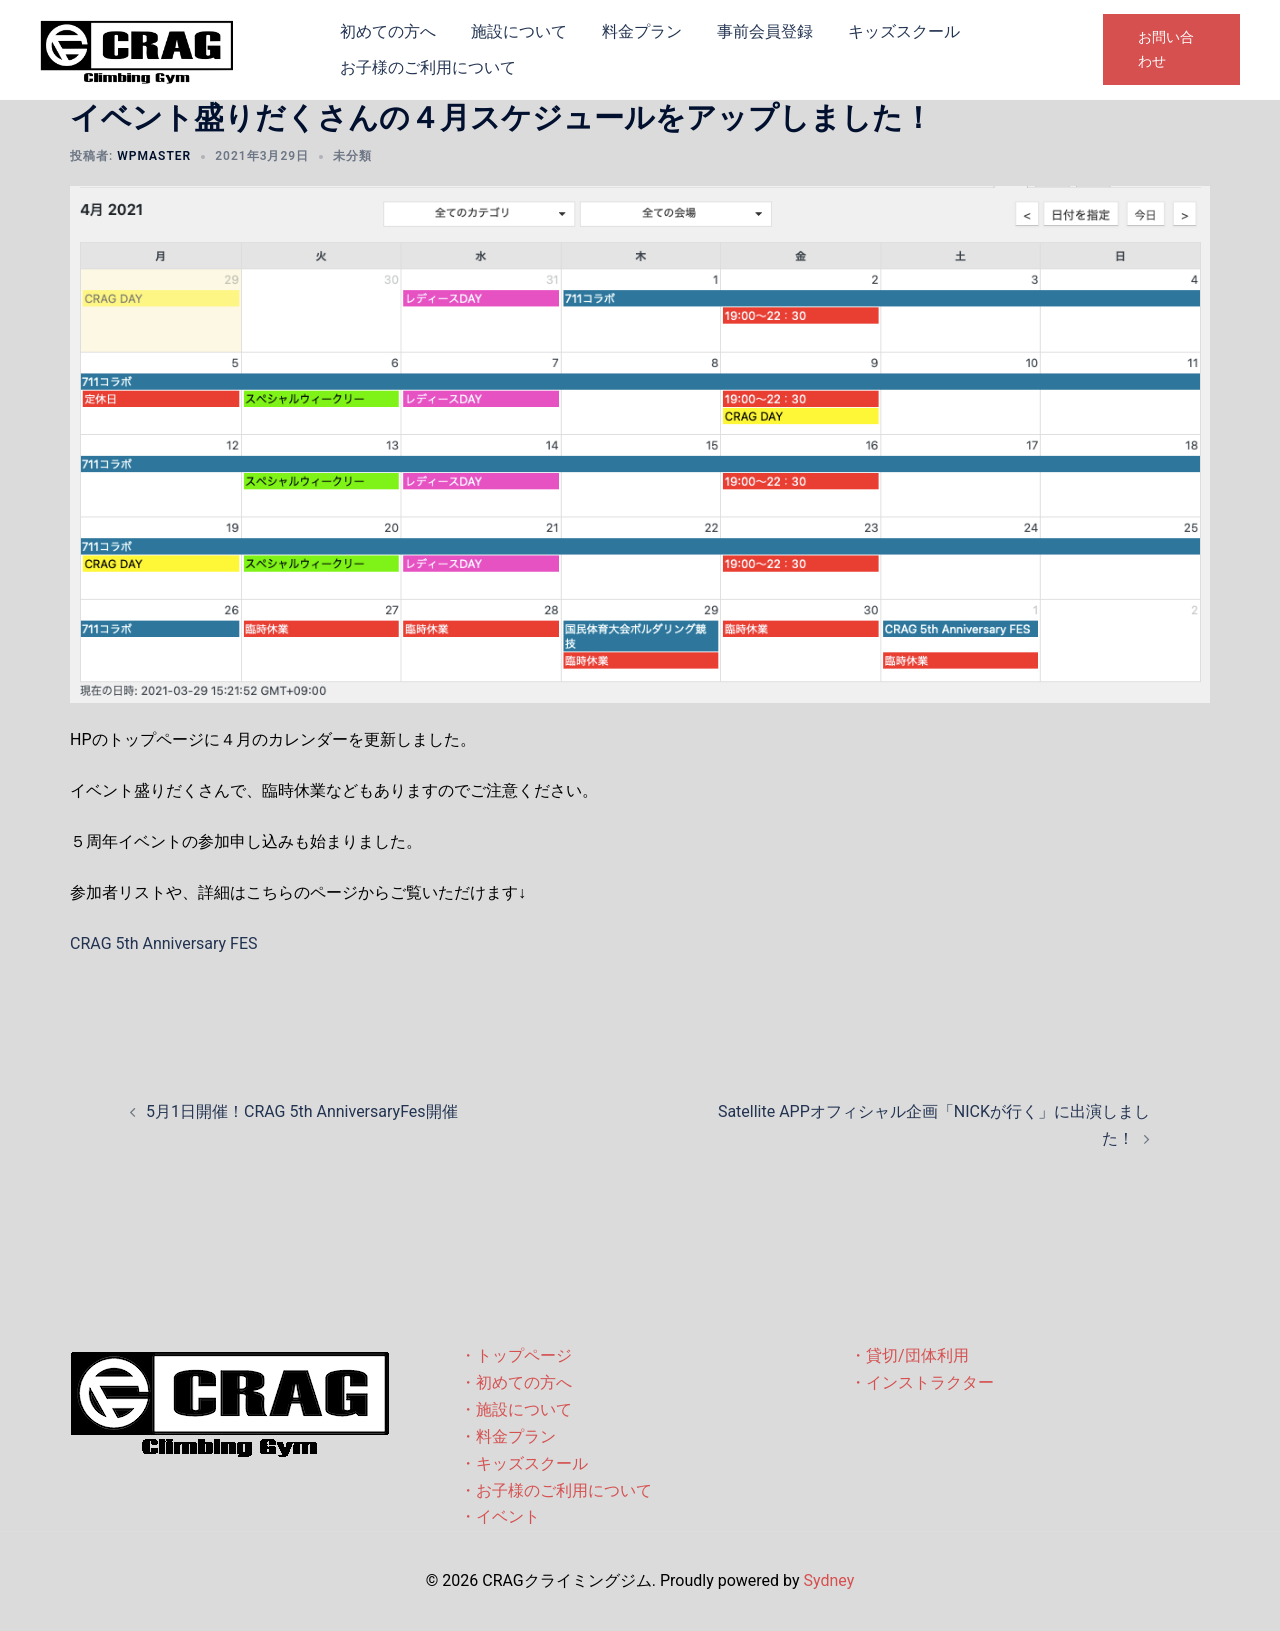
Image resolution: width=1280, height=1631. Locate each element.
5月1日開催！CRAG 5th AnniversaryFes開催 (302, 1111)
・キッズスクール (524, 1463)
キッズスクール (904, 31)
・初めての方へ (516, 1382)
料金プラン (642, 31)
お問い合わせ (1166, 49)
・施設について (516, 1409)
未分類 (352, 156)
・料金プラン (508, 1436)
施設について (519, 31)
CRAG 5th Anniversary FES (164, 943)
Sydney (828, 1580)
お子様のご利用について (428, 67)
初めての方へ (388, 31)
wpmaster (154, 156)
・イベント (500, 1516)
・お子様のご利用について (556, 1490)
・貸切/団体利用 (909, 1355)
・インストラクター (922, 1382)
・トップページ (516, 1355)
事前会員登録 (765, 31)
